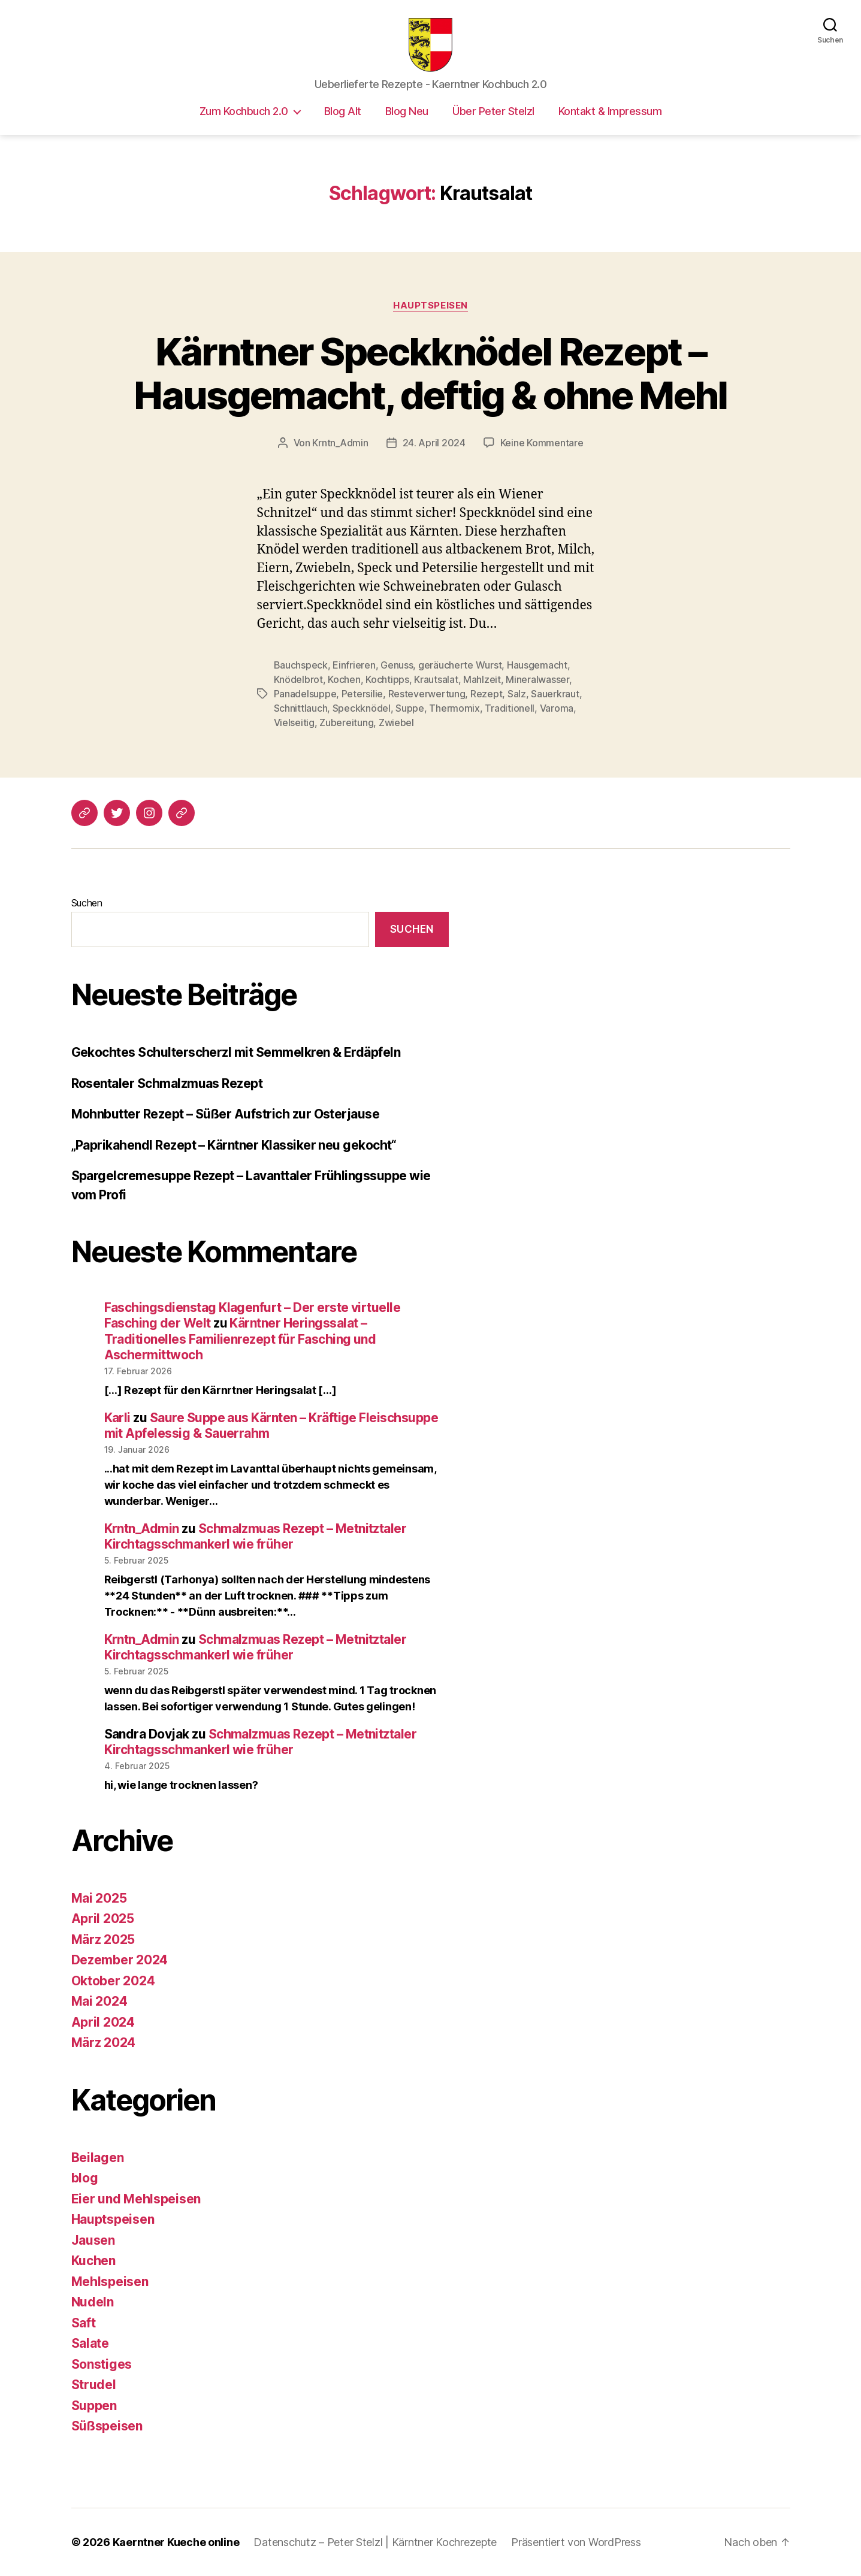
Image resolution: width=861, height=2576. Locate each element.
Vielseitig (294, 722)
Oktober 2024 (113, 1980)
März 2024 (103, 2042)
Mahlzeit (482, 679)
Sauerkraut (555, 694)
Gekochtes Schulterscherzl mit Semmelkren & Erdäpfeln (236, 1052)
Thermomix (454, 708)
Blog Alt (342, 111)
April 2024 (103, 2022)
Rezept (486, 694)
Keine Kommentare (542, 443)
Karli (117, 1417)
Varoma (556, 708)
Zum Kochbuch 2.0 (244, 111)
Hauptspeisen (430, 305)
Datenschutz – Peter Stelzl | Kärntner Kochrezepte (375, 2542)
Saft (83, 2322)
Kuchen (93, 2260)
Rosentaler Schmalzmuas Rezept (167, 1083)
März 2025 (103, 1939)
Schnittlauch (301, 708)
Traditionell (509, 708)
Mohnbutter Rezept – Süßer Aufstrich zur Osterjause (225, 1113)
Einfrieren (354, 665)
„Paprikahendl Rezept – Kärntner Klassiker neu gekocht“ (234, 1145)
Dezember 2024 (119, 1959)
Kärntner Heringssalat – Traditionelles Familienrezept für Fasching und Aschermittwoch (240, 1339)
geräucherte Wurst (460, 665)
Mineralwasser (537, 679)
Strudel (93, 2384)
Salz (516, 694)
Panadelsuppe (305, 694)
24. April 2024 (434, 443)
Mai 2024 (99, 2001)
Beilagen (97, 2157)
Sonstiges (101, 2364)
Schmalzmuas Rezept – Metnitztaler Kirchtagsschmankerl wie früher (255, 1536)
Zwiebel (396, 722)
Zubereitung (346, 722)
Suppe (409, 708)
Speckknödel (362, 708)
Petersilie (362, 694)
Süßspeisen (107, 2425)
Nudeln (92, 2301)
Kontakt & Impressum (610, 111)
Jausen (93, 2240)
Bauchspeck (301, 665)
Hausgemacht (537, 665)
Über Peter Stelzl (493, 111)
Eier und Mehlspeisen (136, 2198)
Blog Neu (406, 111)
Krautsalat (436, 679)
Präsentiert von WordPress (576, 2542)
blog (84, 2177)
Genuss (396, 665)
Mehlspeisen (110, 2281)
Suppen (94, 2405)
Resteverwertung (427, 694)
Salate (90, 2343)
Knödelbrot (298, 679)
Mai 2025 (99, 1898)
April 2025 (102, 1918)
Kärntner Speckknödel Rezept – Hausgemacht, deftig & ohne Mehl (430, 373)
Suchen (86, 903)
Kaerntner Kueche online (176, 2542)
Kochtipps (387, 679)
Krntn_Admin (340, 443)
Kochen (344, 679)
